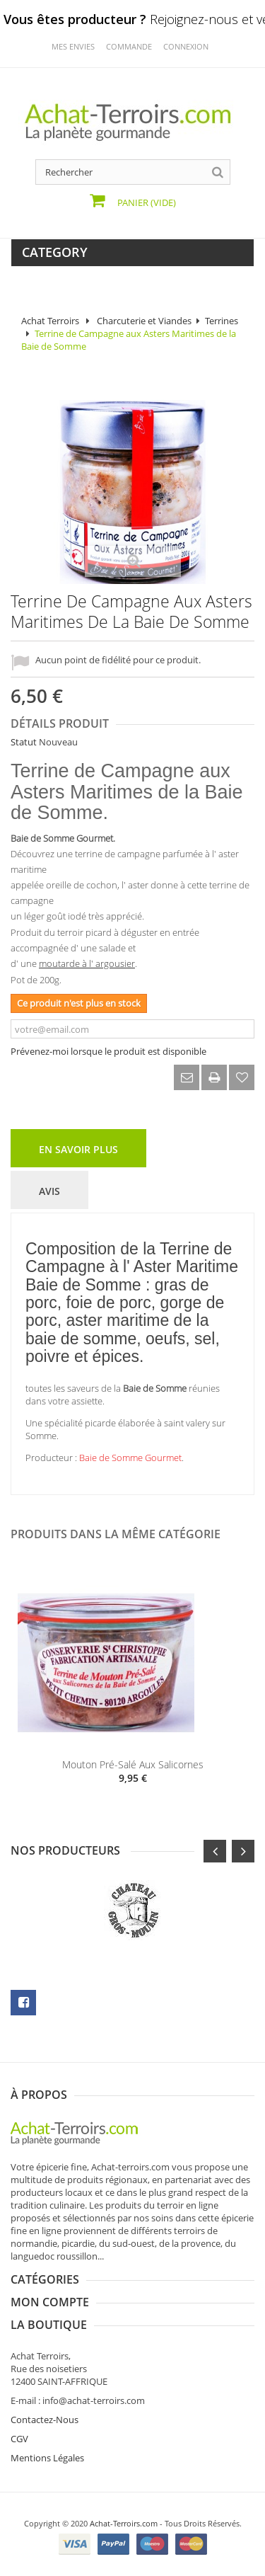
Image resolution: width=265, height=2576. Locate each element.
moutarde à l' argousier (87, 963)
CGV (19, 2438)
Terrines (221, 320)
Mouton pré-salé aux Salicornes (133, 1764)
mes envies (73, 46)
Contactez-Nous (44, 2419)
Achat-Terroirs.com (124, 2523)
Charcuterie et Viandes (144, 320)
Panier (145, 202)
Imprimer (214, 1077)
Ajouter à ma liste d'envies (241, 1077)
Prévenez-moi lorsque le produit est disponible (108, 1051)
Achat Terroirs (50, 320)
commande (129, 46)
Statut (24, 741)
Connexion (185, 46)
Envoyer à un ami (186, 1077)
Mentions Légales (47, 2457)
